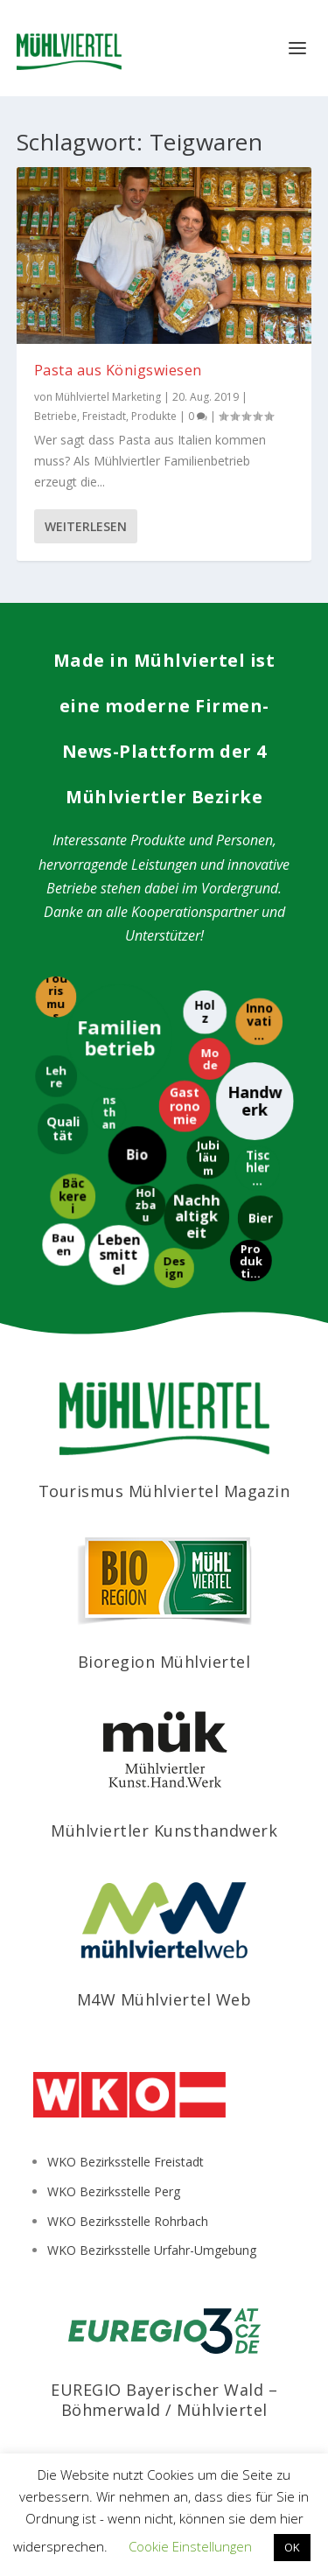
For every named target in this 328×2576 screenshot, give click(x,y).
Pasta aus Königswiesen (118, 370)
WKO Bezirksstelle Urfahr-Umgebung (151, 2250)
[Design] (171, 1268)
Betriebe (55, 416)
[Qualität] (64, 1128)
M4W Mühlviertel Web (164, 1999)
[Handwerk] (256, 1099)
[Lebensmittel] (120, 1256)
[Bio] (136, 1153)
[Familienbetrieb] (121, 1037)
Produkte (154, 416)
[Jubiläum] (206, 1159)
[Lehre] (57, 1079)
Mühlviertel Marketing (108, 396)
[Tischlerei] (257, 1166)
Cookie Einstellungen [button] (190, 2546)
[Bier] (260, 1217)
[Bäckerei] (72, 1199)
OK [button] (292, 2547)
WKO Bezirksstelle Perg (113, 2191)
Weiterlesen (86, 526)
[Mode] (207, 1060)
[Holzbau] (144, 1207)
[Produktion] (252, 1263)
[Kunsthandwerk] (110, 1114)
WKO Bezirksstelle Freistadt (125, 2161)
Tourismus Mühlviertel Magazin (164, 1491)
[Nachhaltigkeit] (195, 1215)
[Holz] (204, 1014)
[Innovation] (260, 1021)
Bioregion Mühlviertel (164, 1661)
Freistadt (104, 416)
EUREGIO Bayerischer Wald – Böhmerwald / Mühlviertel (164, 2399)
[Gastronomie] (181, 1106)
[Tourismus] (58, 997)
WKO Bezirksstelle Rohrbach (127, 2221)
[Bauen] (61, 1243)
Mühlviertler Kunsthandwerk (164, 1830)
